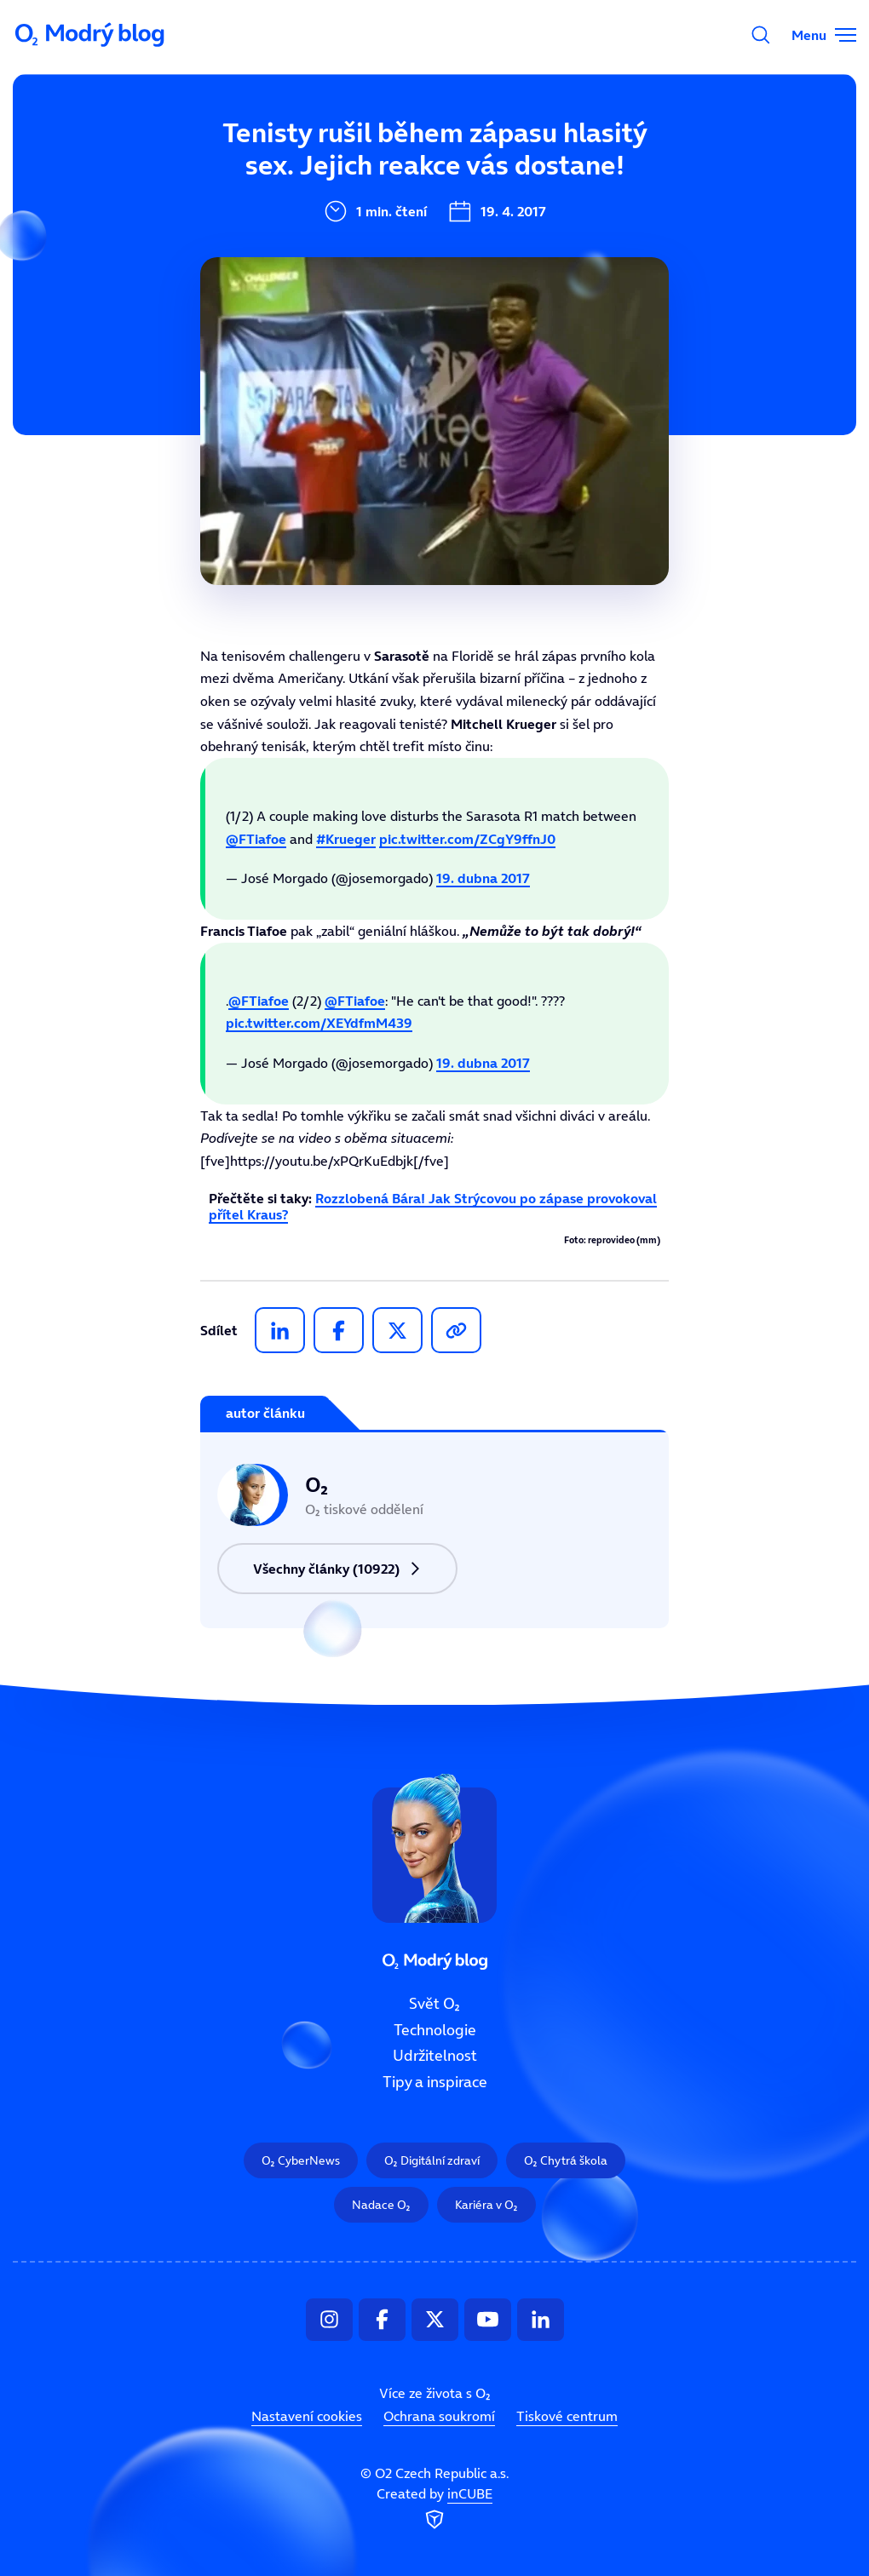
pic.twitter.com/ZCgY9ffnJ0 (467, 838)
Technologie (435, 2030)
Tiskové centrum (567, 2417)
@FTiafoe (256, 838)
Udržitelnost (435, 2056)
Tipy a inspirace (435, 2083)
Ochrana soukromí (439, 2417)
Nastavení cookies (306, 2417)
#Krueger (346, 838)
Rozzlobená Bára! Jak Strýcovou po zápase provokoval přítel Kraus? (433, 1206)
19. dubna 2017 (483, 878)
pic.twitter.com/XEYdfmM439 (319, 1022)
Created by (434, 2509)
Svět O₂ (434, 2003)
